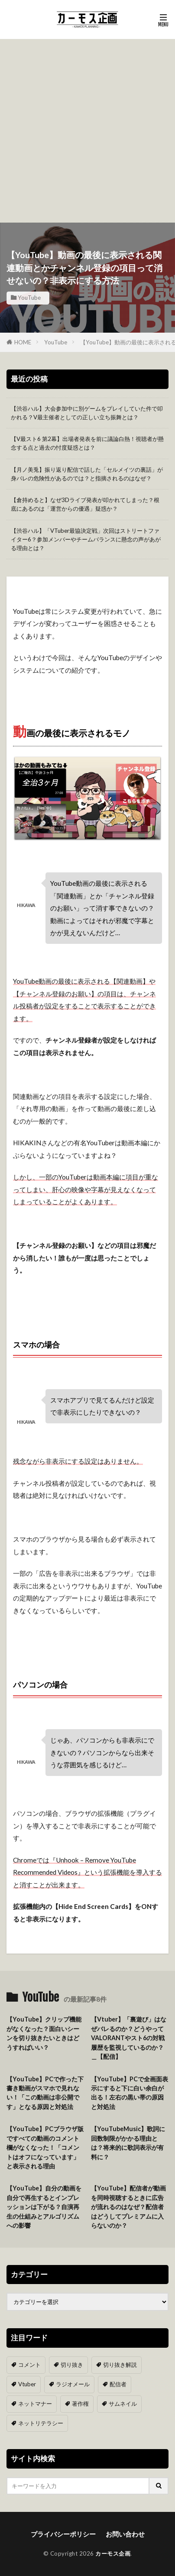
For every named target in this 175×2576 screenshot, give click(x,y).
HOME (22, 342)
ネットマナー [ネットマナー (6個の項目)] (35, 2403)
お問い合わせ (125, 2534)
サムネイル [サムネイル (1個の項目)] (123, 2403)
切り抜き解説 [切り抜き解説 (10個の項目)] (120, 2364)
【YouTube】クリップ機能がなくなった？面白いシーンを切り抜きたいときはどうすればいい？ (43, 2033)
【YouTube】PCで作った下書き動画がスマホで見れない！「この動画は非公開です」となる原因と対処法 (45, 2092)
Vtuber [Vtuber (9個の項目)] (27, 2384)
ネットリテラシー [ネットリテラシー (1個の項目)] (40, 2423)
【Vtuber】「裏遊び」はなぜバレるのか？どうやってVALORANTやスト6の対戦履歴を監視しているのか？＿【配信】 (128, 2037)
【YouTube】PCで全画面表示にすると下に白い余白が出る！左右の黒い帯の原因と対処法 (129, 2092)
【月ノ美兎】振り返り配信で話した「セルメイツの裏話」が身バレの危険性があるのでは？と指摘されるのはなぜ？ (87, 474)
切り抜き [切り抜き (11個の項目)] (72, 2364)
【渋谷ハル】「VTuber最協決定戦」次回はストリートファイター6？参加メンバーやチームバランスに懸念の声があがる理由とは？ (86, 539)
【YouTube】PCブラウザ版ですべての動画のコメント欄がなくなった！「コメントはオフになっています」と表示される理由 (45, 2147)
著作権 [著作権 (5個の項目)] (80, 2403)
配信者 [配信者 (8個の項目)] (118, 2384)
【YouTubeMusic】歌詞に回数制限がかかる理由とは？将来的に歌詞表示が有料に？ (128, 2142)
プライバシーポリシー (63, 2534)
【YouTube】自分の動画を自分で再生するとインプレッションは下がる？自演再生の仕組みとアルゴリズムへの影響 (43, 2206)
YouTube (29, 297)
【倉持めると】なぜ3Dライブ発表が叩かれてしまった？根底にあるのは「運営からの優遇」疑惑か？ (85, 504)
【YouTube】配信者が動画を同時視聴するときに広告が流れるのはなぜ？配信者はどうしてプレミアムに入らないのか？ (128, 2206)
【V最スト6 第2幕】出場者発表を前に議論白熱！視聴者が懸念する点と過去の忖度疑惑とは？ (87, 443)
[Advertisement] (87, 130)
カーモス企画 (112, 2553)
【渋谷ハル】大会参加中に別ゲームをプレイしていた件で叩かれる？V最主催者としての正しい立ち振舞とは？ (87, 413)
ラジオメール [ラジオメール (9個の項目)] (73, 2384)
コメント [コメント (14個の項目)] (29, 2364)
